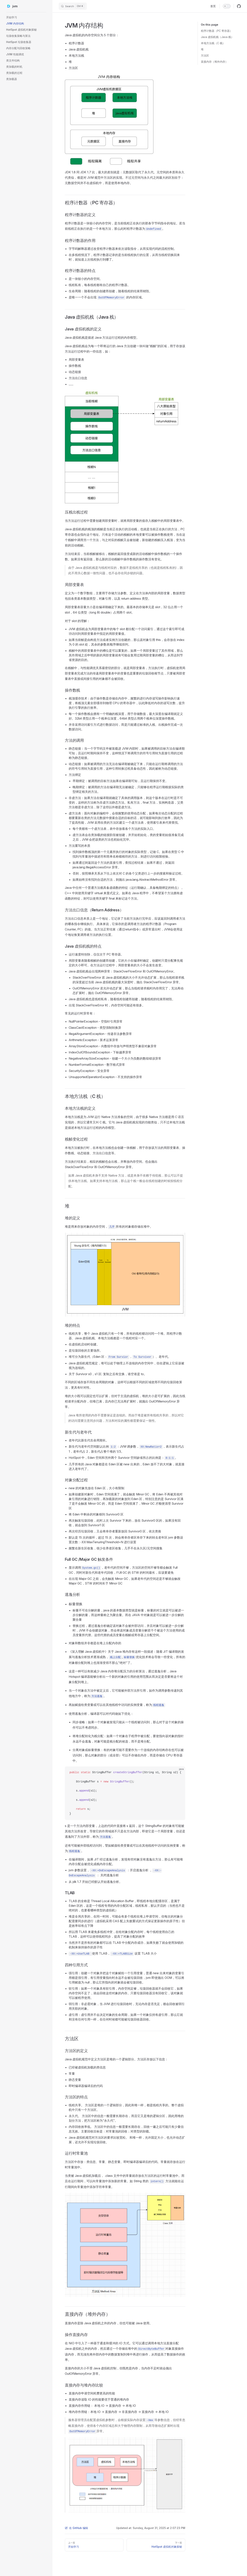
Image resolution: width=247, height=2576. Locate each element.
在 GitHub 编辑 (76, 2528)
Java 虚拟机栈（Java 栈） (217, 37)
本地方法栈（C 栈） (213, 43)
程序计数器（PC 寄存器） (216, 30)
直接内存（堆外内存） (214, 61)
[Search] (73, 6)
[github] (238, 6)
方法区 (205, 55)
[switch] (227, 6)
